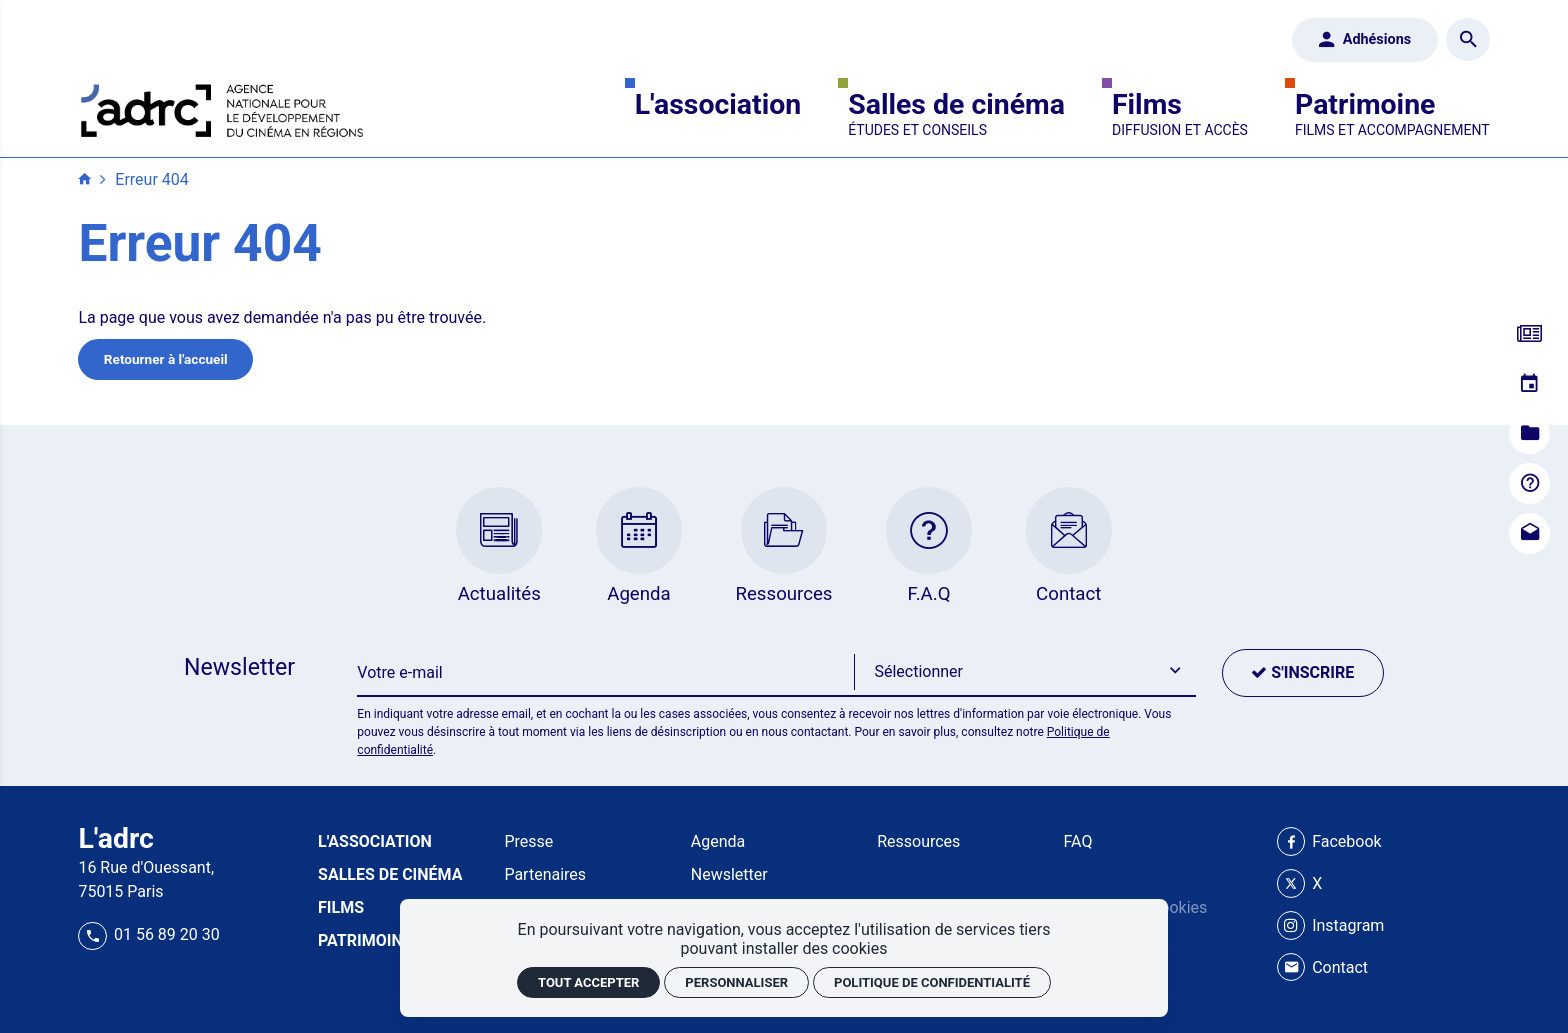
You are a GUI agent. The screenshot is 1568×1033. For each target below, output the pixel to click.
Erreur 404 (151, 179)
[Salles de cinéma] (956, 113)
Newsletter (729, 874)
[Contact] (1529, 533)
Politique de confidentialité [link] (932, 982)
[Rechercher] (1467, 39)
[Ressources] (1529, 434)
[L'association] (718, 113)
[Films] (1180, 113)
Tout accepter (588, 982)
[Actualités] (1529, 334)
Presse (528, 841)
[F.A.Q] (1529, 483)
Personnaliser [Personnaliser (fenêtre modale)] (736, 982)
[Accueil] (222, 107)
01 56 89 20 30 (148, 934)
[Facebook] (1329, 842)
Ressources (918, 841)
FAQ (1078, 841)
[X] (1300, 884)
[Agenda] (1529, 384)
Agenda (718, 841)
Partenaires (545, 874)
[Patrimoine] (1392, 113)
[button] (1025, 673)
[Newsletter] (605, 673)
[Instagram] (1331, 926)
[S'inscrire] (1303, 673)
